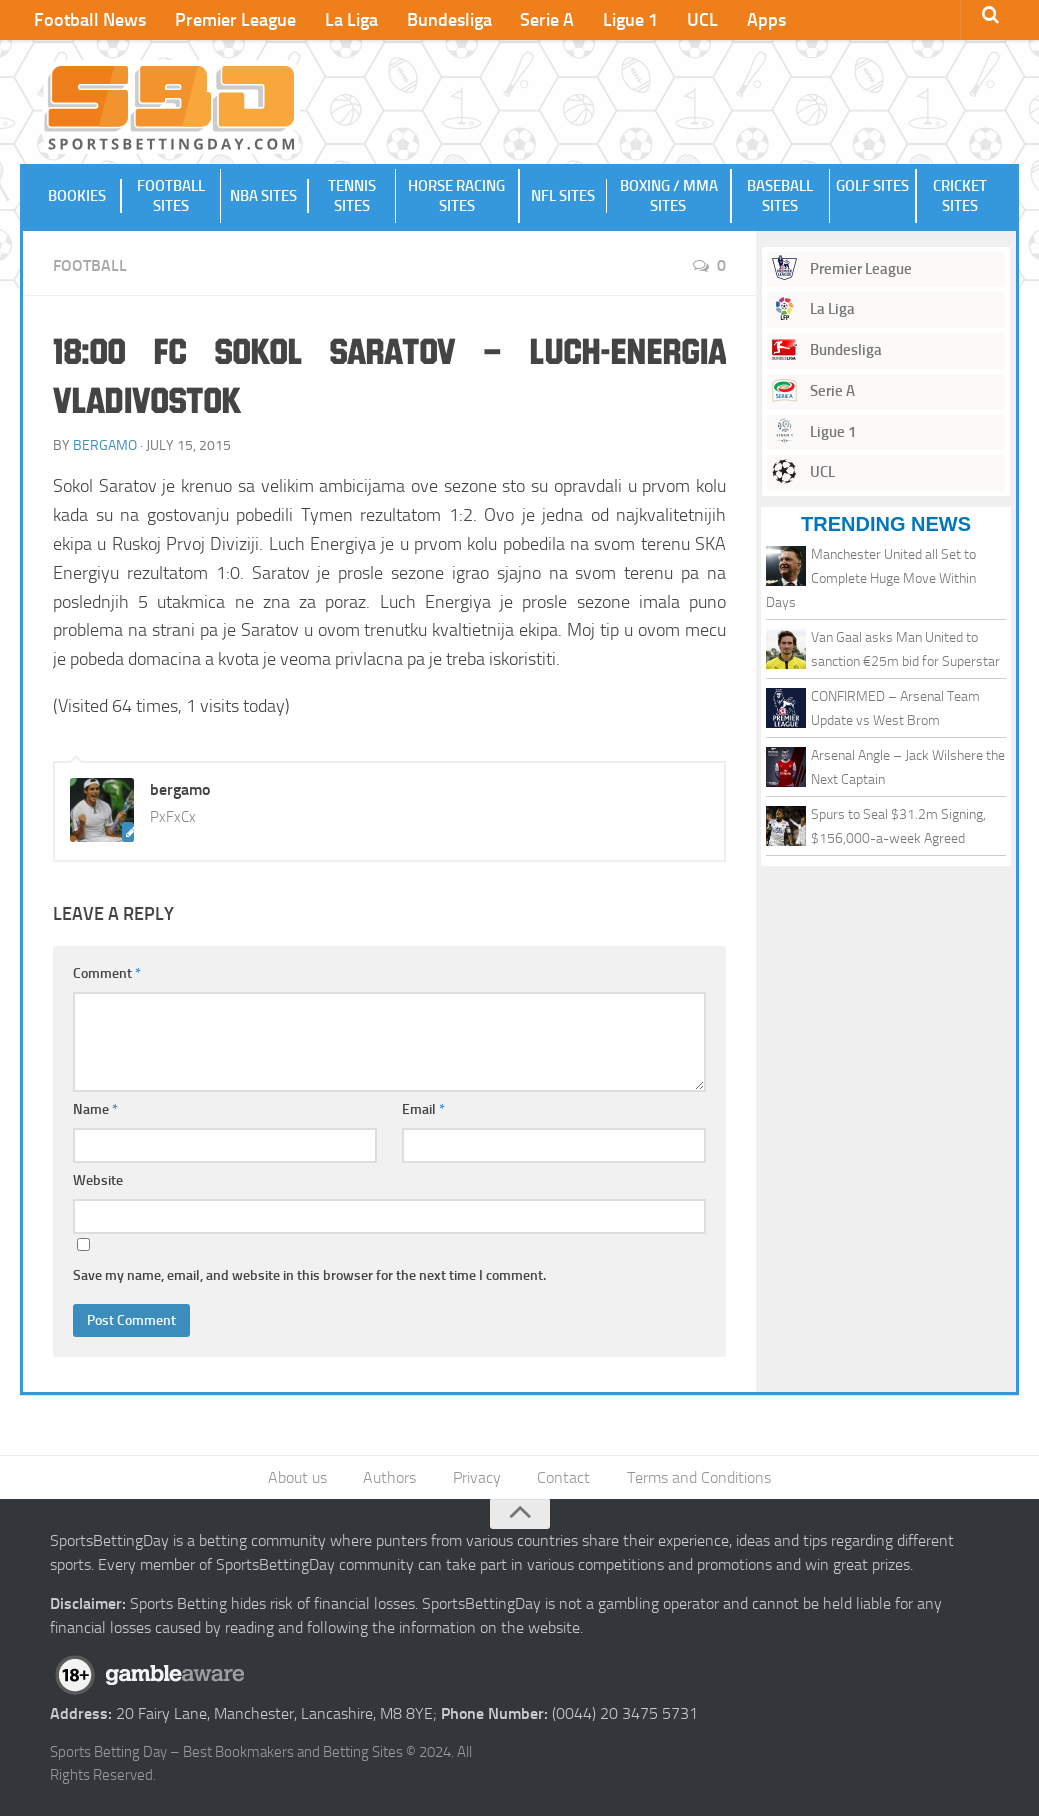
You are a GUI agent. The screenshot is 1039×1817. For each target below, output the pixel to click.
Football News (90, 20)
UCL (697, 20)
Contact (563, 1477)
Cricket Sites (960, 196)
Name (95, 1109)
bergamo (105, 445)
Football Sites (171, 196)
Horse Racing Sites (457, 196)
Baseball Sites (780, 196)
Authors (390, 1477)
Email (423, 1109)
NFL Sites (563, 196)
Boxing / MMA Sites (668, 196)
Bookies (78, 196)
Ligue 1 (626, 20)
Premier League (234, 20)
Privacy (477, 1477)
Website (98, 1180)
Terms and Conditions (698, 1477)
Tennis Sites (352, 196)
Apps (760, 20)
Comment (107, 973)
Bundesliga (446, 20)
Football (90, 265)
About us (298, 1477)
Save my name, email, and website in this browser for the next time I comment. (309, 1275)
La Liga (349, 20)
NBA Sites (264, 196)
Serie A (544, 20)
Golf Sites (872, 196)
